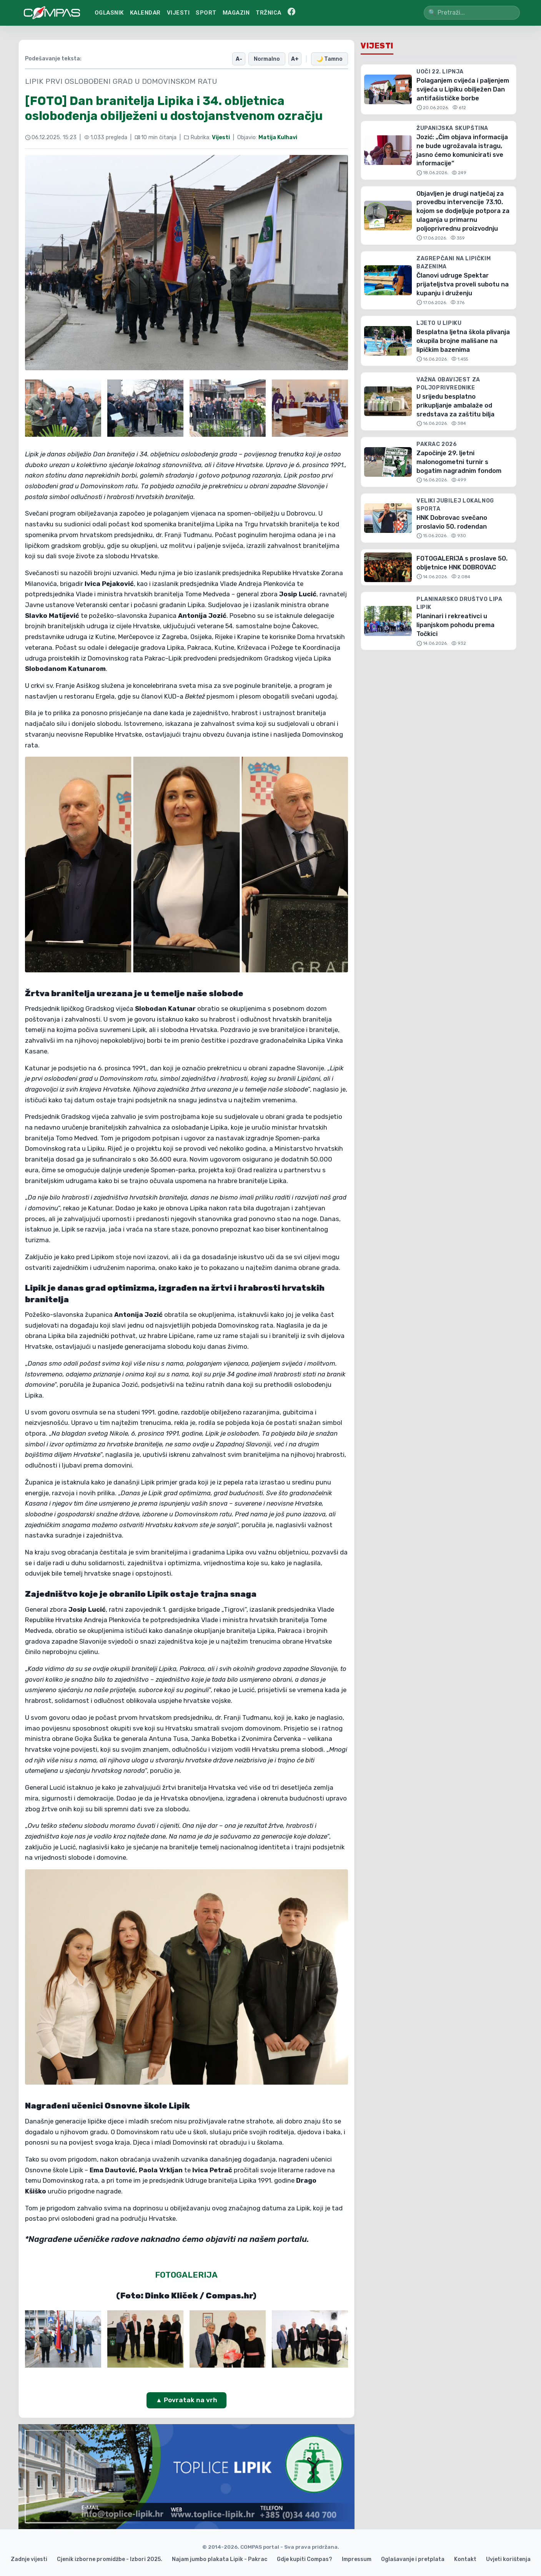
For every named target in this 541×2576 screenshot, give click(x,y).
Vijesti (221, 136)
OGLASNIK (109, 12)
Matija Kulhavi (277, 136)
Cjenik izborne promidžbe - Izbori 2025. (109, 2558)
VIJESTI (178, 12)
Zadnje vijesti (29, 2558)
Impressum (356, 2558)
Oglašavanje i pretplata (412, 2558)
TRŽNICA (268, 12)
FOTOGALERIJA (186, 2274)
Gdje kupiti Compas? (304, 2558)
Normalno (269, 58)
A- (243, 58)
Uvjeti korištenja (508, 2558)
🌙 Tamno (330, 58)
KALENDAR (145, 12)
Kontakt (465, 2558)
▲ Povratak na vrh (186, 2399)
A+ (296, 58)
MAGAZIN (236, 12)
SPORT (206, 12)
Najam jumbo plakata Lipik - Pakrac (219, 2558)
